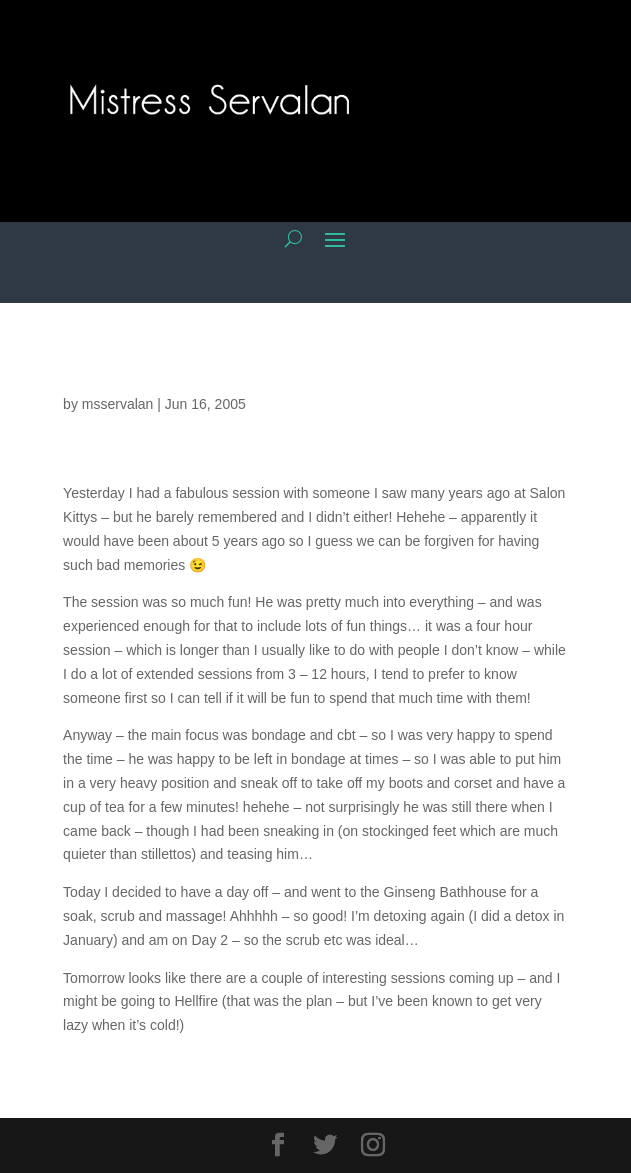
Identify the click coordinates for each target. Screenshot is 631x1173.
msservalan (118, 404)
